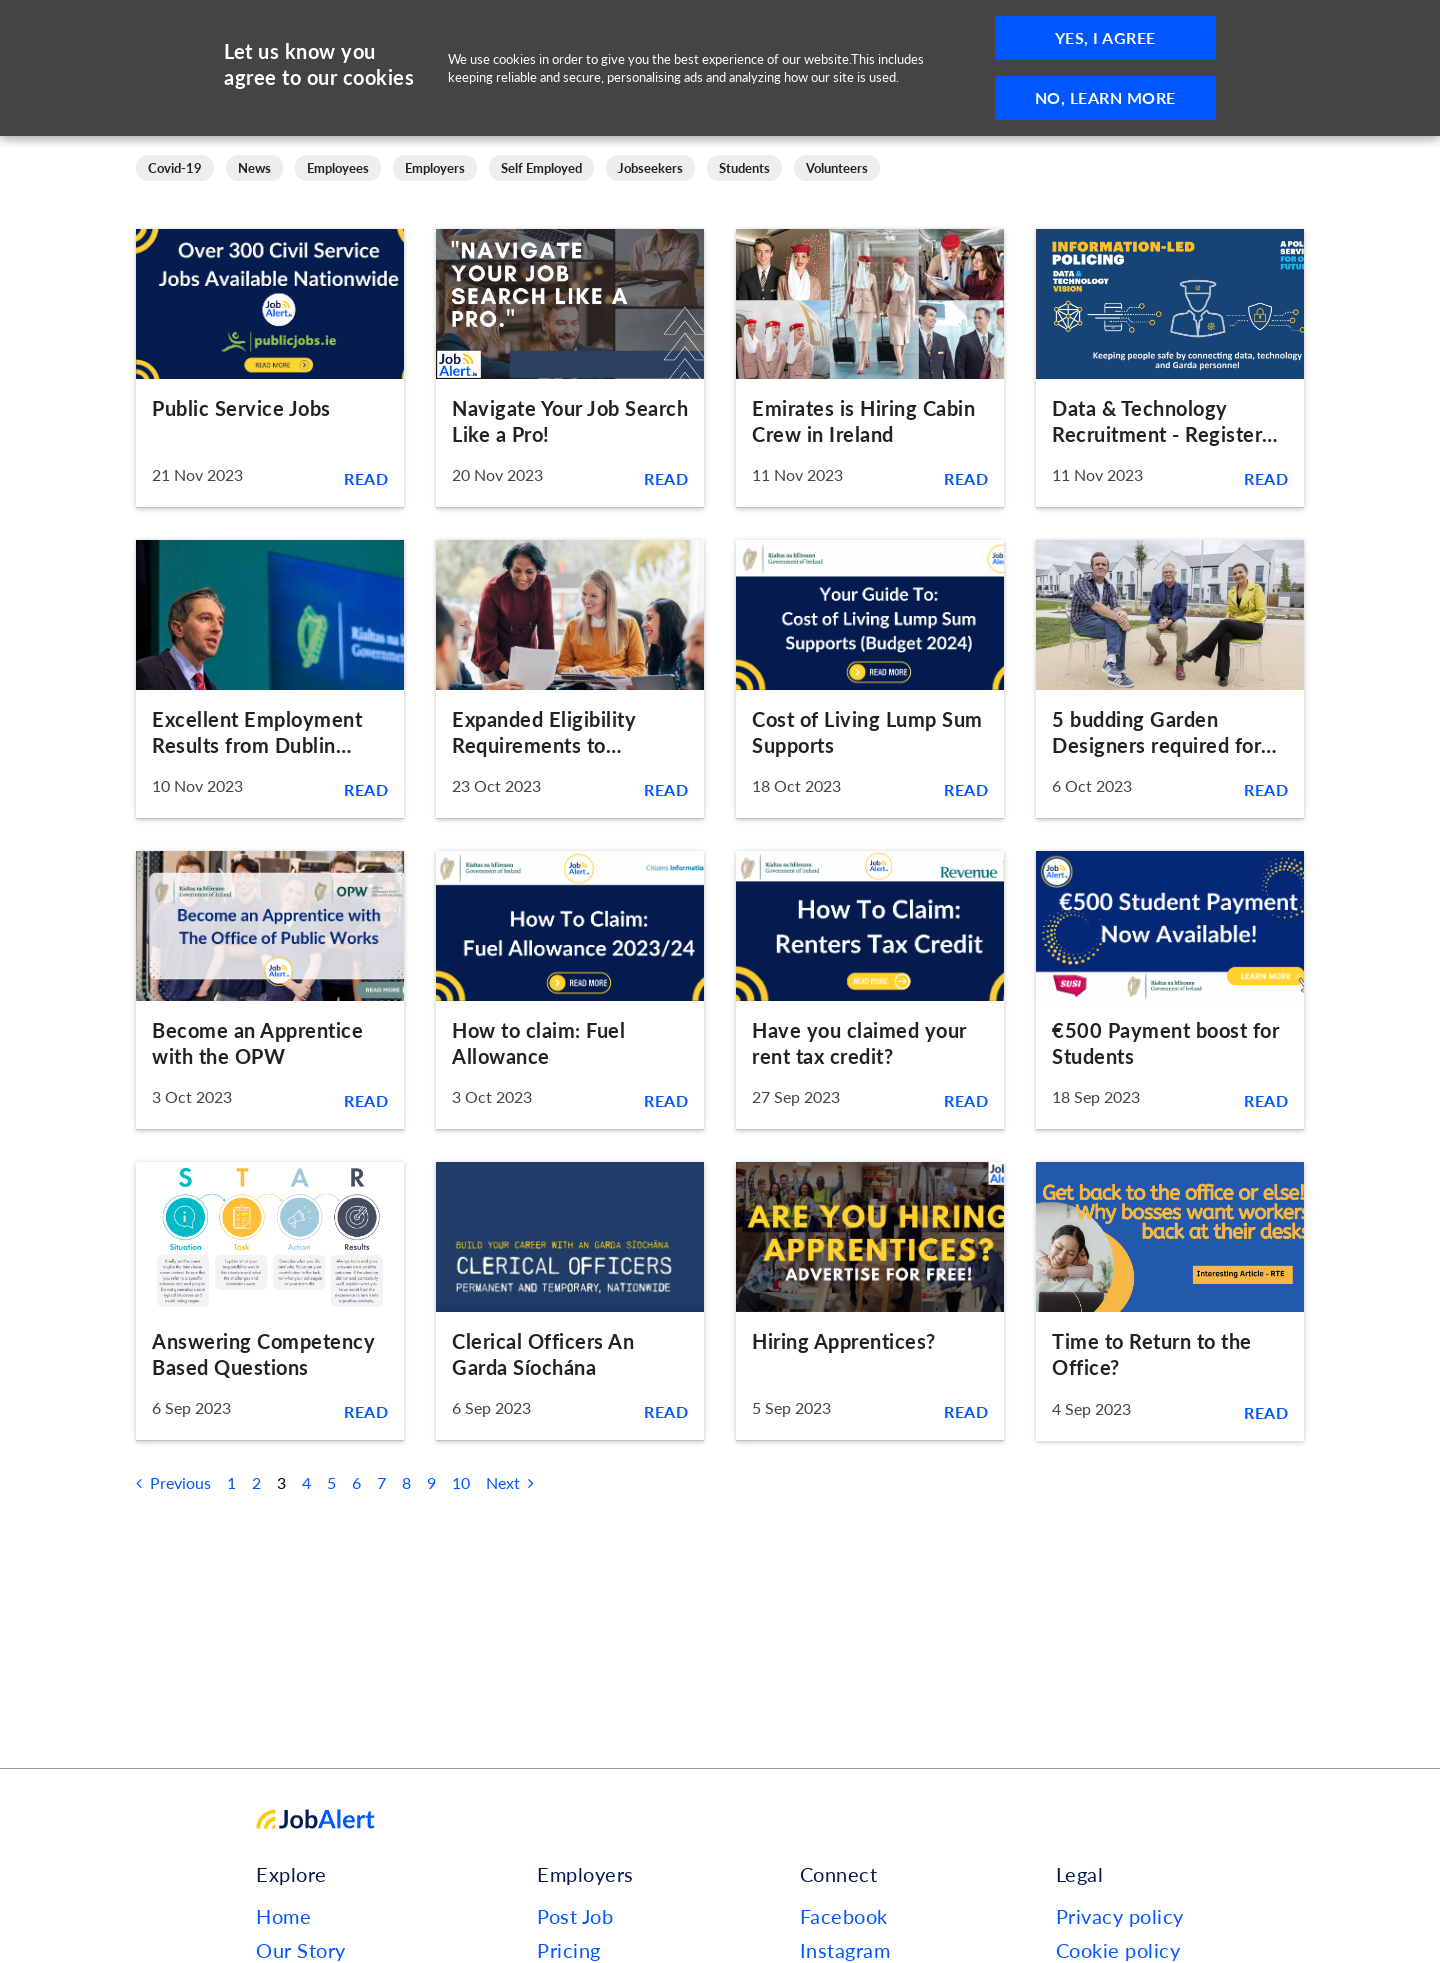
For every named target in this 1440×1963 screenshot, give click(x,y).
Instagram (845, 1950)
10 (461, 1482)
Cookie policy (1118, 1950)
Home (283, 1916)
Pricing (569, 1950)
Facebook (844, 1916)
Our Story (301, 1950)
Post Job (575, 1916)
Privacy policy (1120, 1916)
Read (366, 478)
